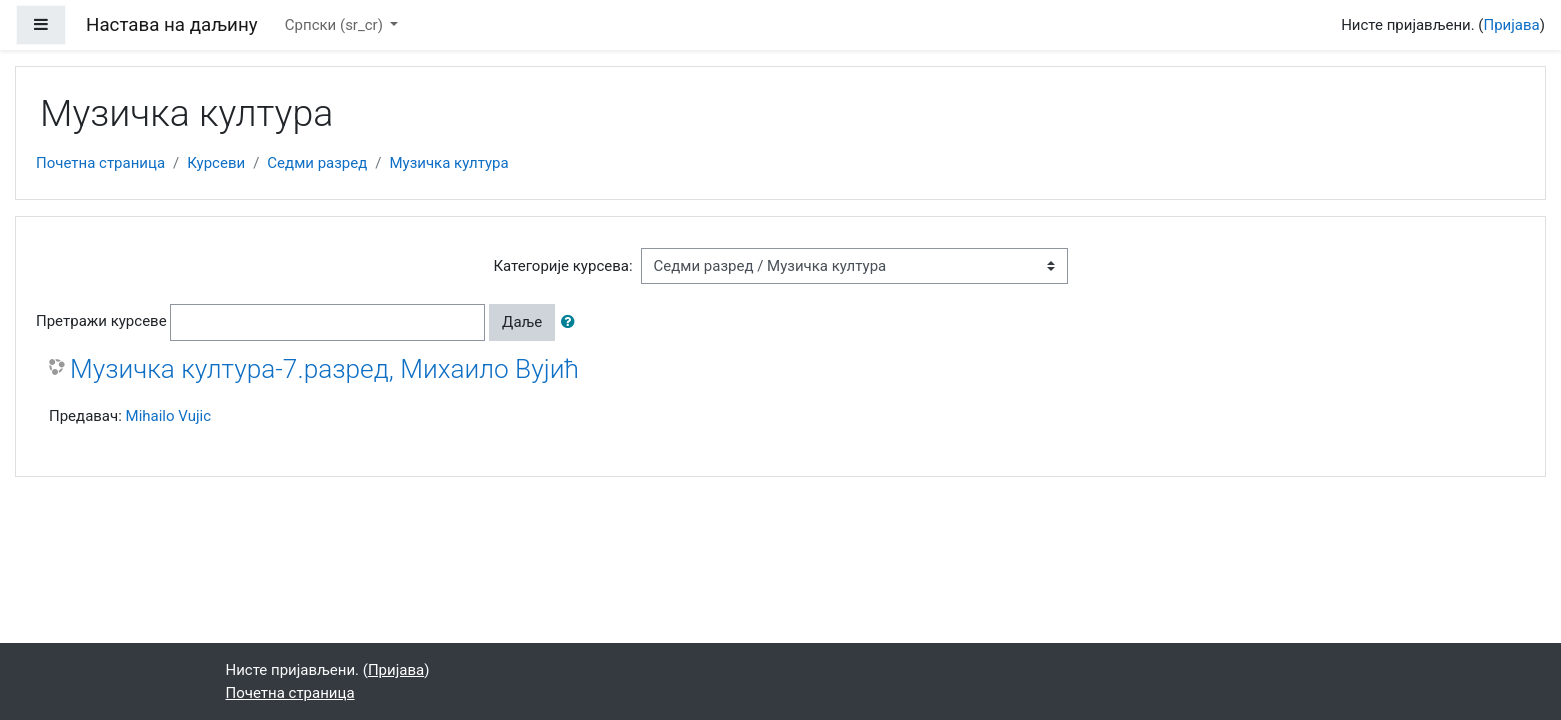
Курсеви (216, 163)
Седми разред (317, 163)
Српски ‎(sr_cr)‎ (336, 25)
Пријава (1512, 25)
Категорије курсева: (562, 266)
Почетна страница (100, 163)
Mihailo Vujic (168, 416)
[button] (572, 322)
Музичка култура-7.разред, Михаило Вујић (324, 369)
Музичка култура (448, 163)
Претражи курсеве (101, 321)
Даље (522, 322)
